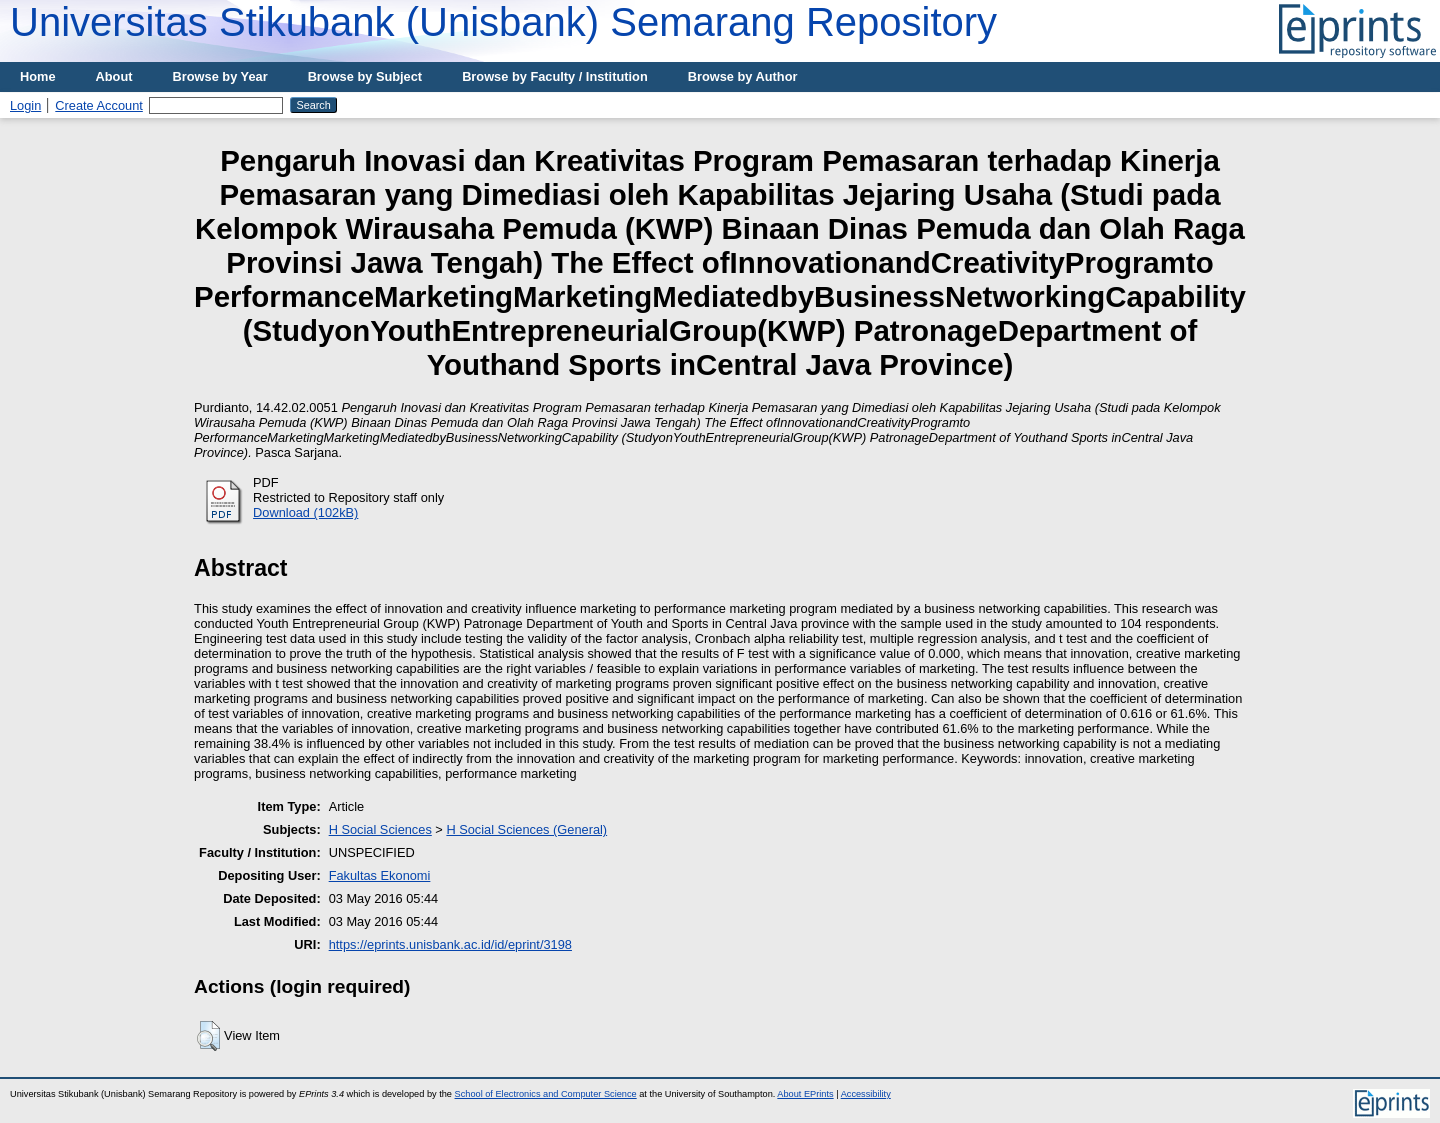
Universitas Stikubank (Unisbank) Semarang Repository (503, 22)
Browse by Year (220, 76)
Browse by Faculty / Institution (555, 76)
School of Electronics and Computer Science (546, 1094)
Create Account (99, 105)
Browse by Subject (365, 76)
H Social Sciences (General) (526, 829)
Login (25, 105)
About (114, 76)
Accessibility (866, 1094)
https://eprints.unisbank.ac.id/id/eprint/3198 (450, 944)
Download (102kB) (305, 512)
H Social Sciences (380, 829)
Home (38, 76)
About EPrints (805, 1094)
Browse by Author (743, 76)
